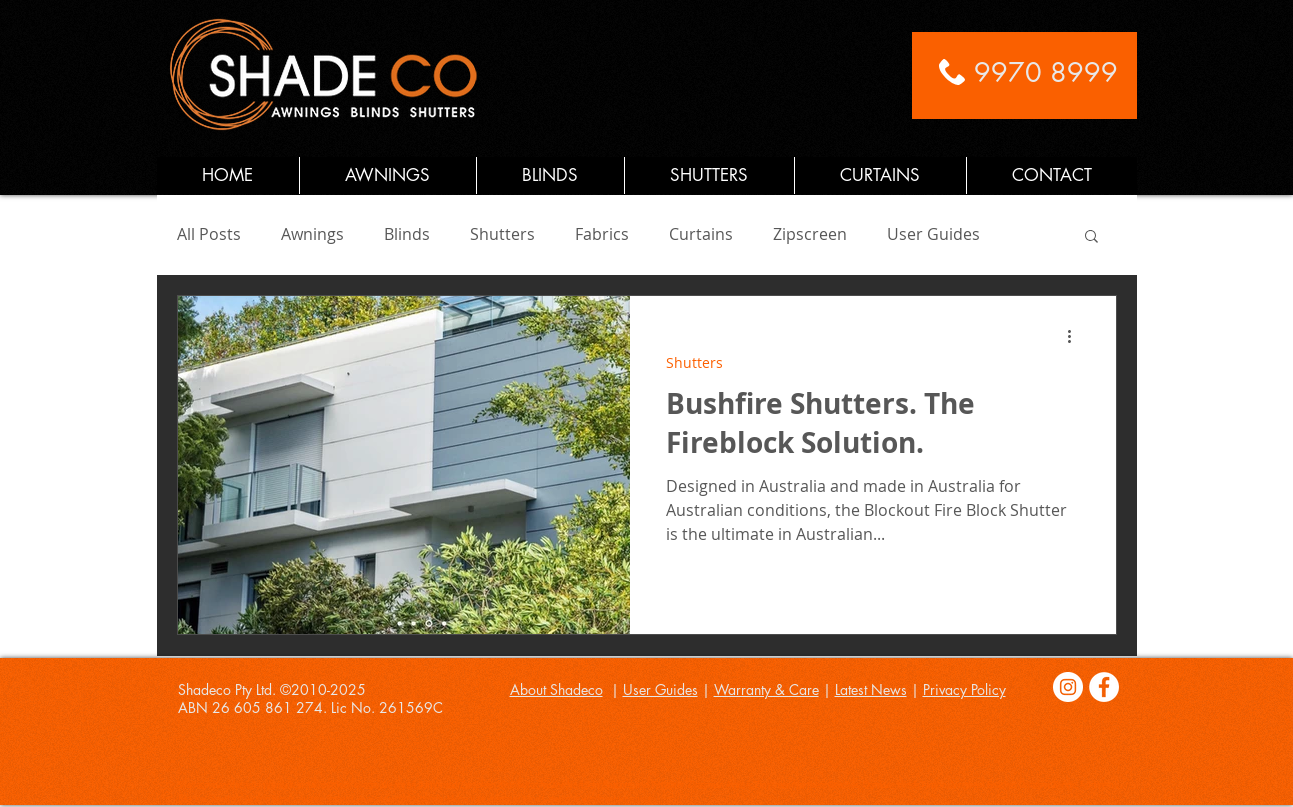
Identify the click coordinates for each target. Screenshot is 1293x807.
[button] (1091, 237)
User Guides (933, 234)
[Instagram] (1068, 687)
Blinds (407, 234)
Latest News (871, 689)
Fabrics (602, 234)
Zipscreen (810, 234)
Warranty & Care (766, 689)
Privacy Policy (964, 689)
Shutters (502, 234)
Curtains (701, 234)
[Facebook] (1104, 687)
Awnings (312, 234)
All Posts (209, 234)
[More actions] (1077, 337)
